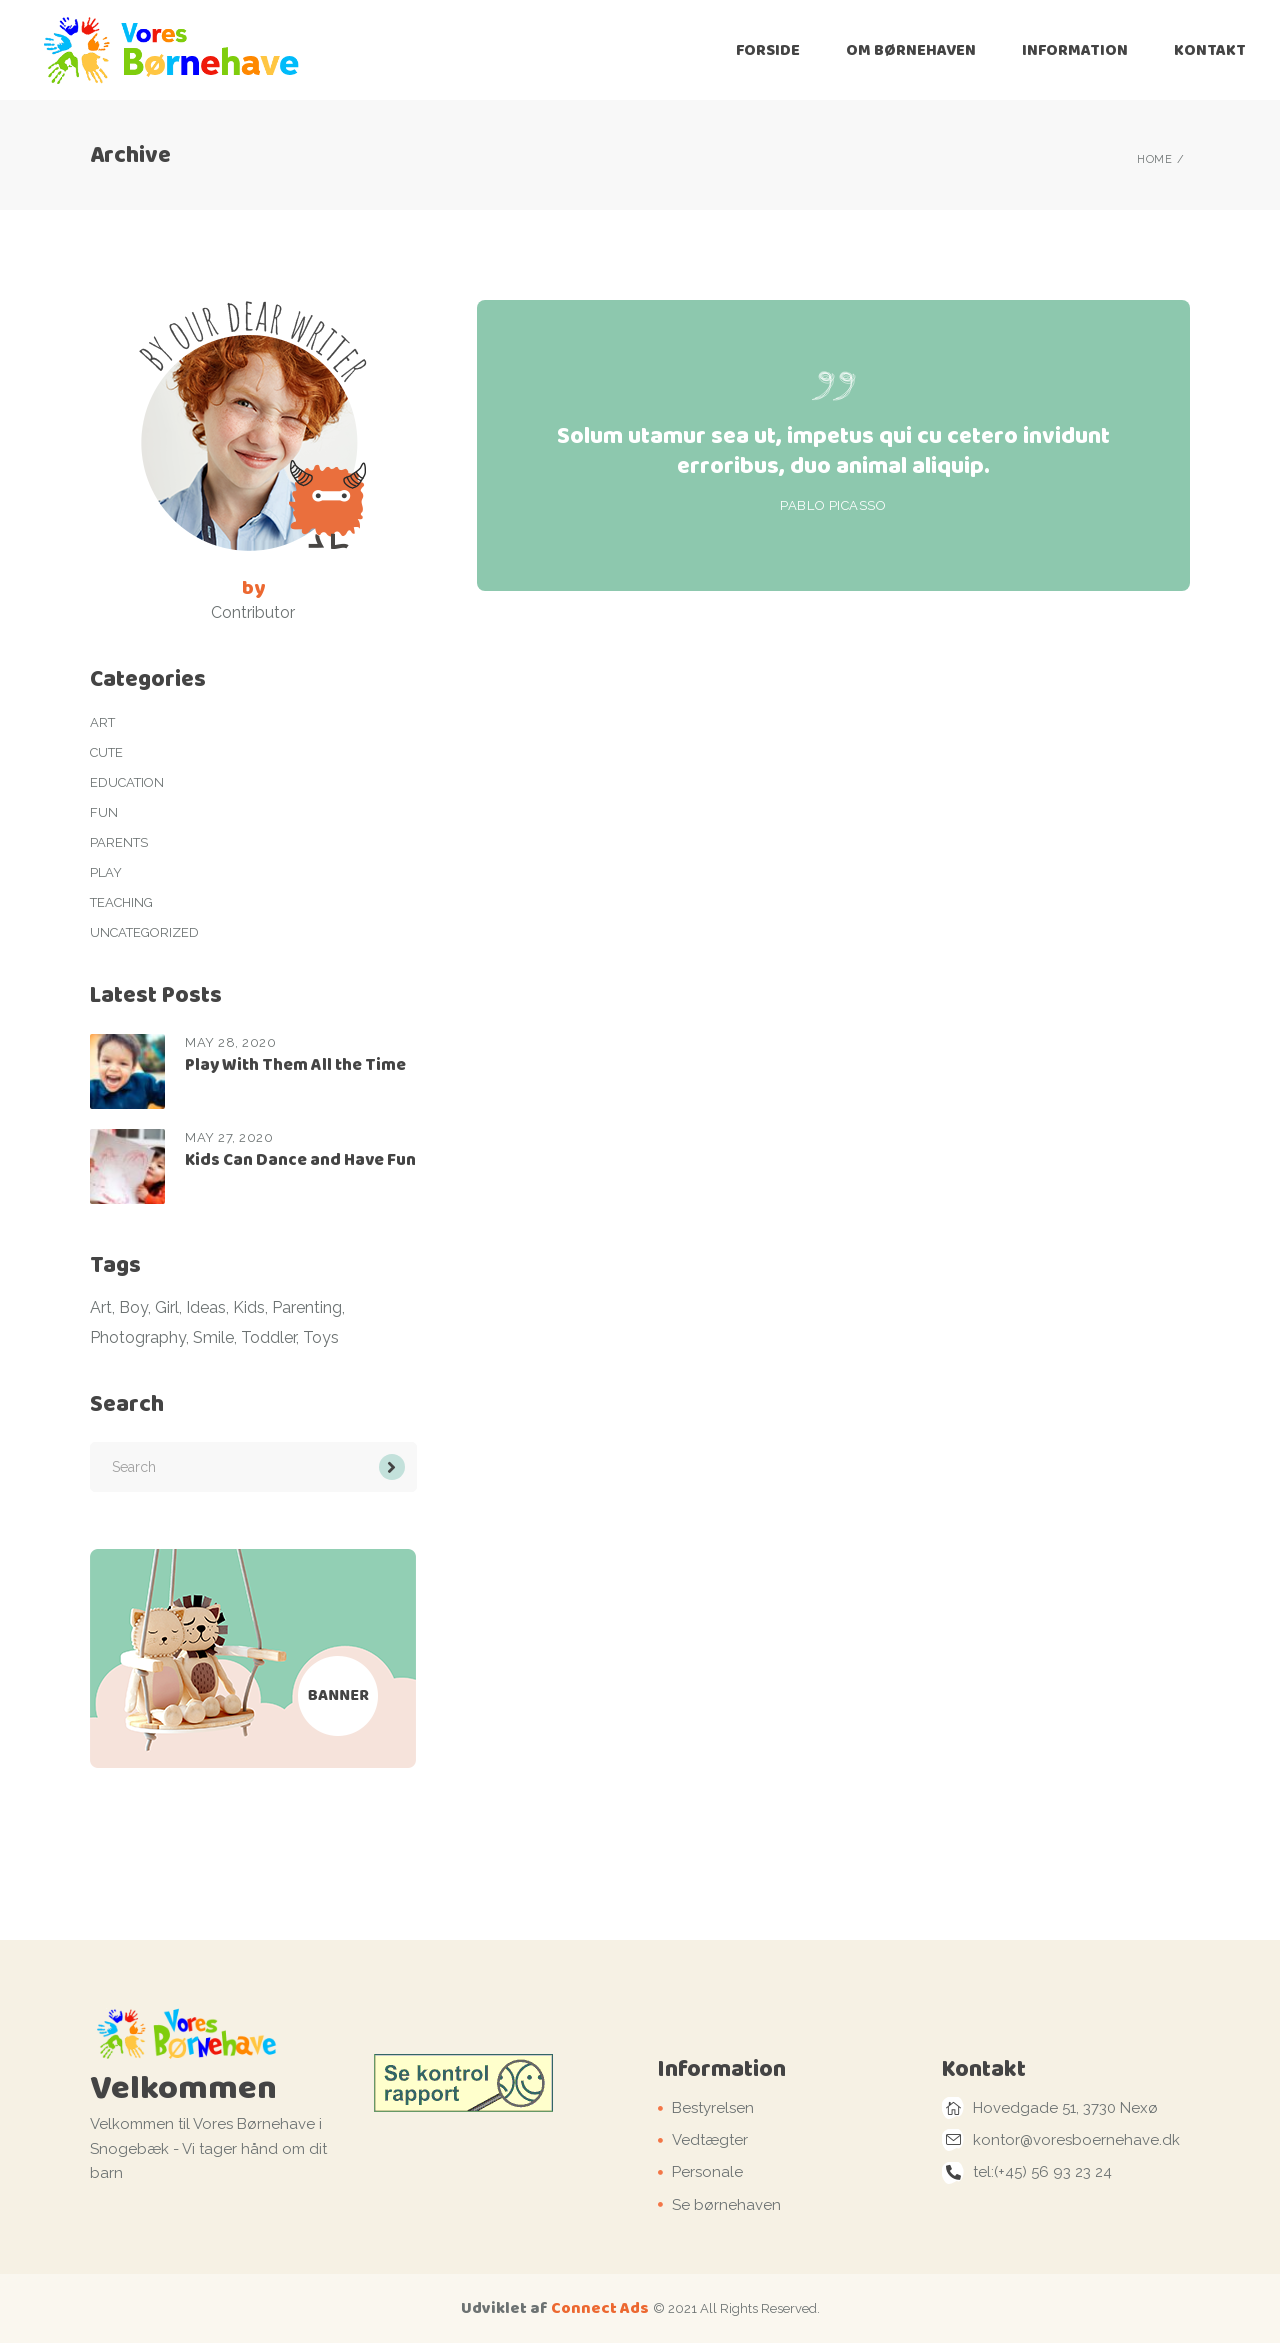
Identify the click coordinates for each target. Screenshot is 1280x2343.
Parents (119, 842)
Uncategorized (144, 932)
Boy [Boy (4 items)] (133, 1307)
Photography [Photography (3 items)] (138, 1337)
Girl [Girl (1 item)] (167, 1307)
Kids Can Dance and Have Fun (300, 1159)
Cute (106, 752)
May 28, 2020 (230, 1042)
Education (127, 782)
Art (102, 722)
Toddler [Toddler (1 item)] (268, 1337)
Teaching (121, 902)
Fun (104, 812)
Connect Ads (600, 2307)
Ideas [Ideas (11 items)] (206, 1307)
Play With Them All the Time (295, 1064)
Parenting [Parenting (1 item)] (307, 1307)
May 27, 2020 (229, 1137)
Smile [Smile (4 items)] (213, 1337)
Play (106, 872)
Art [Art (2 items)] (101, 1307)
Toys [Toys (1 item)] (321, 1337)
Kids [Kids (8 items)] (249, 1307)
